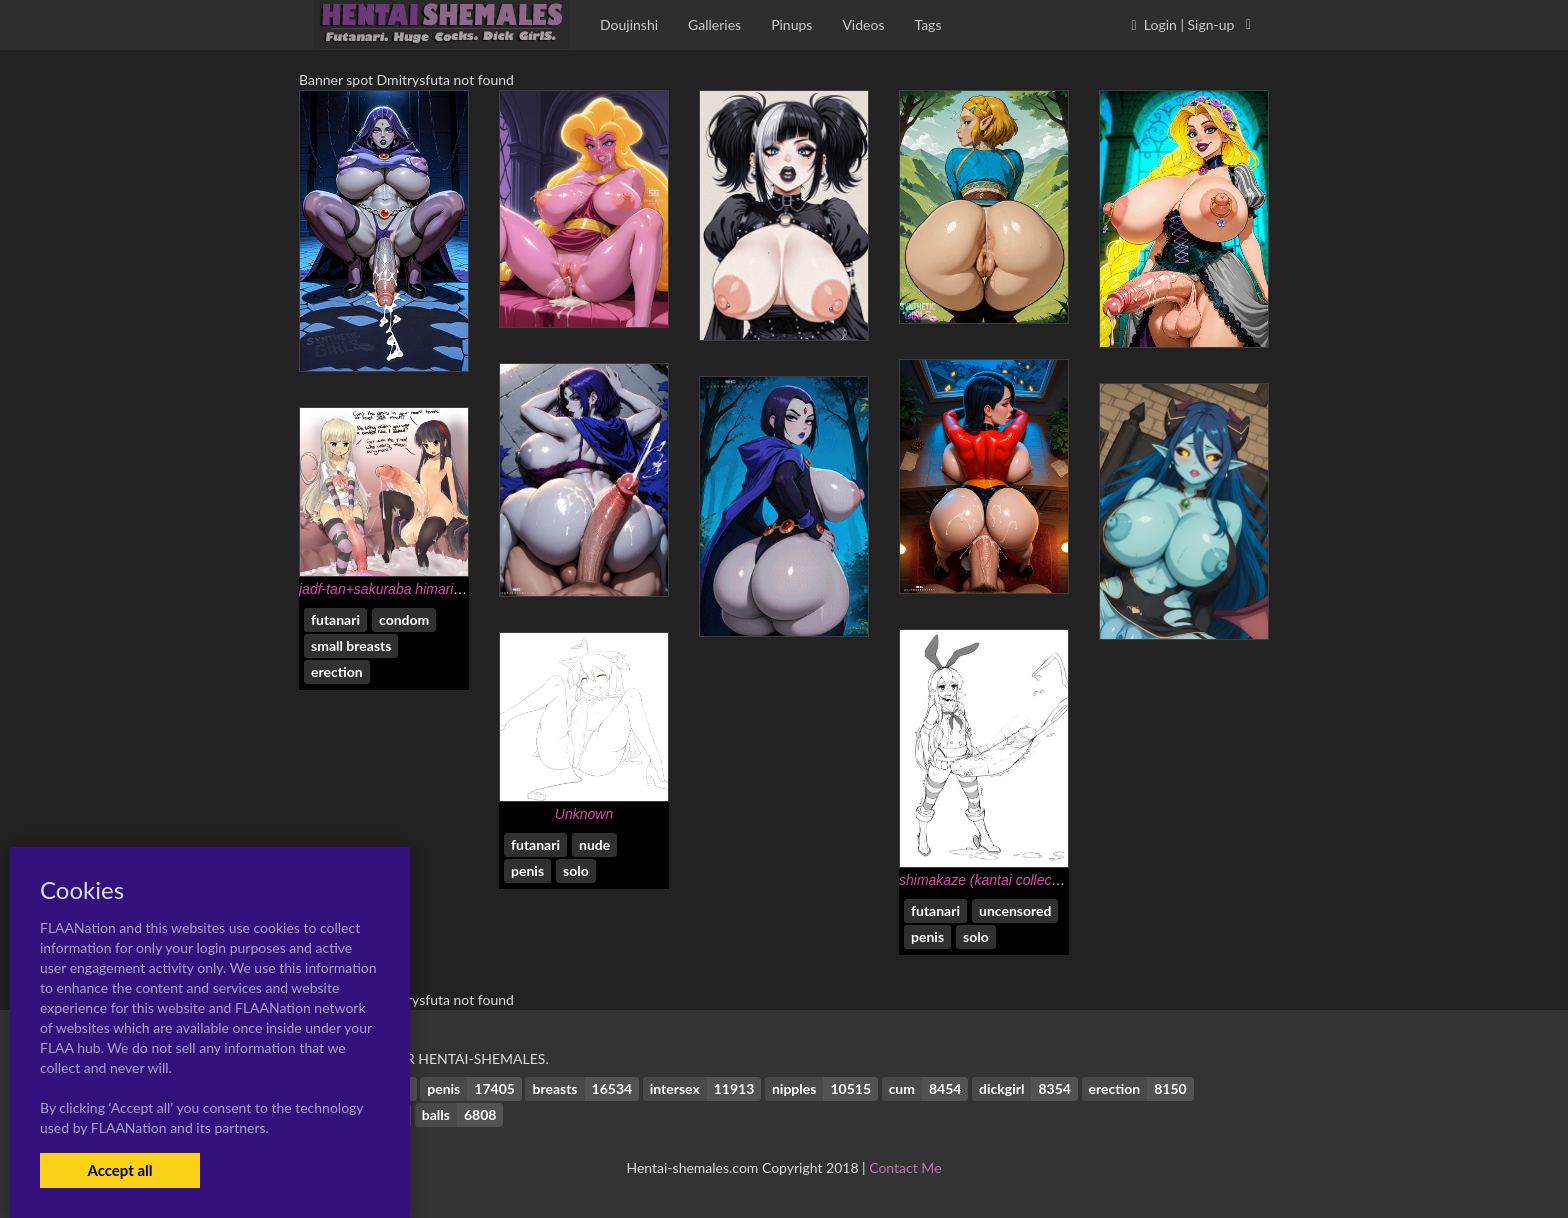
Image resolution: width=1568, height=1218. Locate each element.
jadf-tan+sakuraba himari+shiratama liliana (431, 589)
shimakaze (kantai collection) (989, 880)
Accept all (119, 1170)
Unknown (584, 814)
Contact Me (905, 1167)
